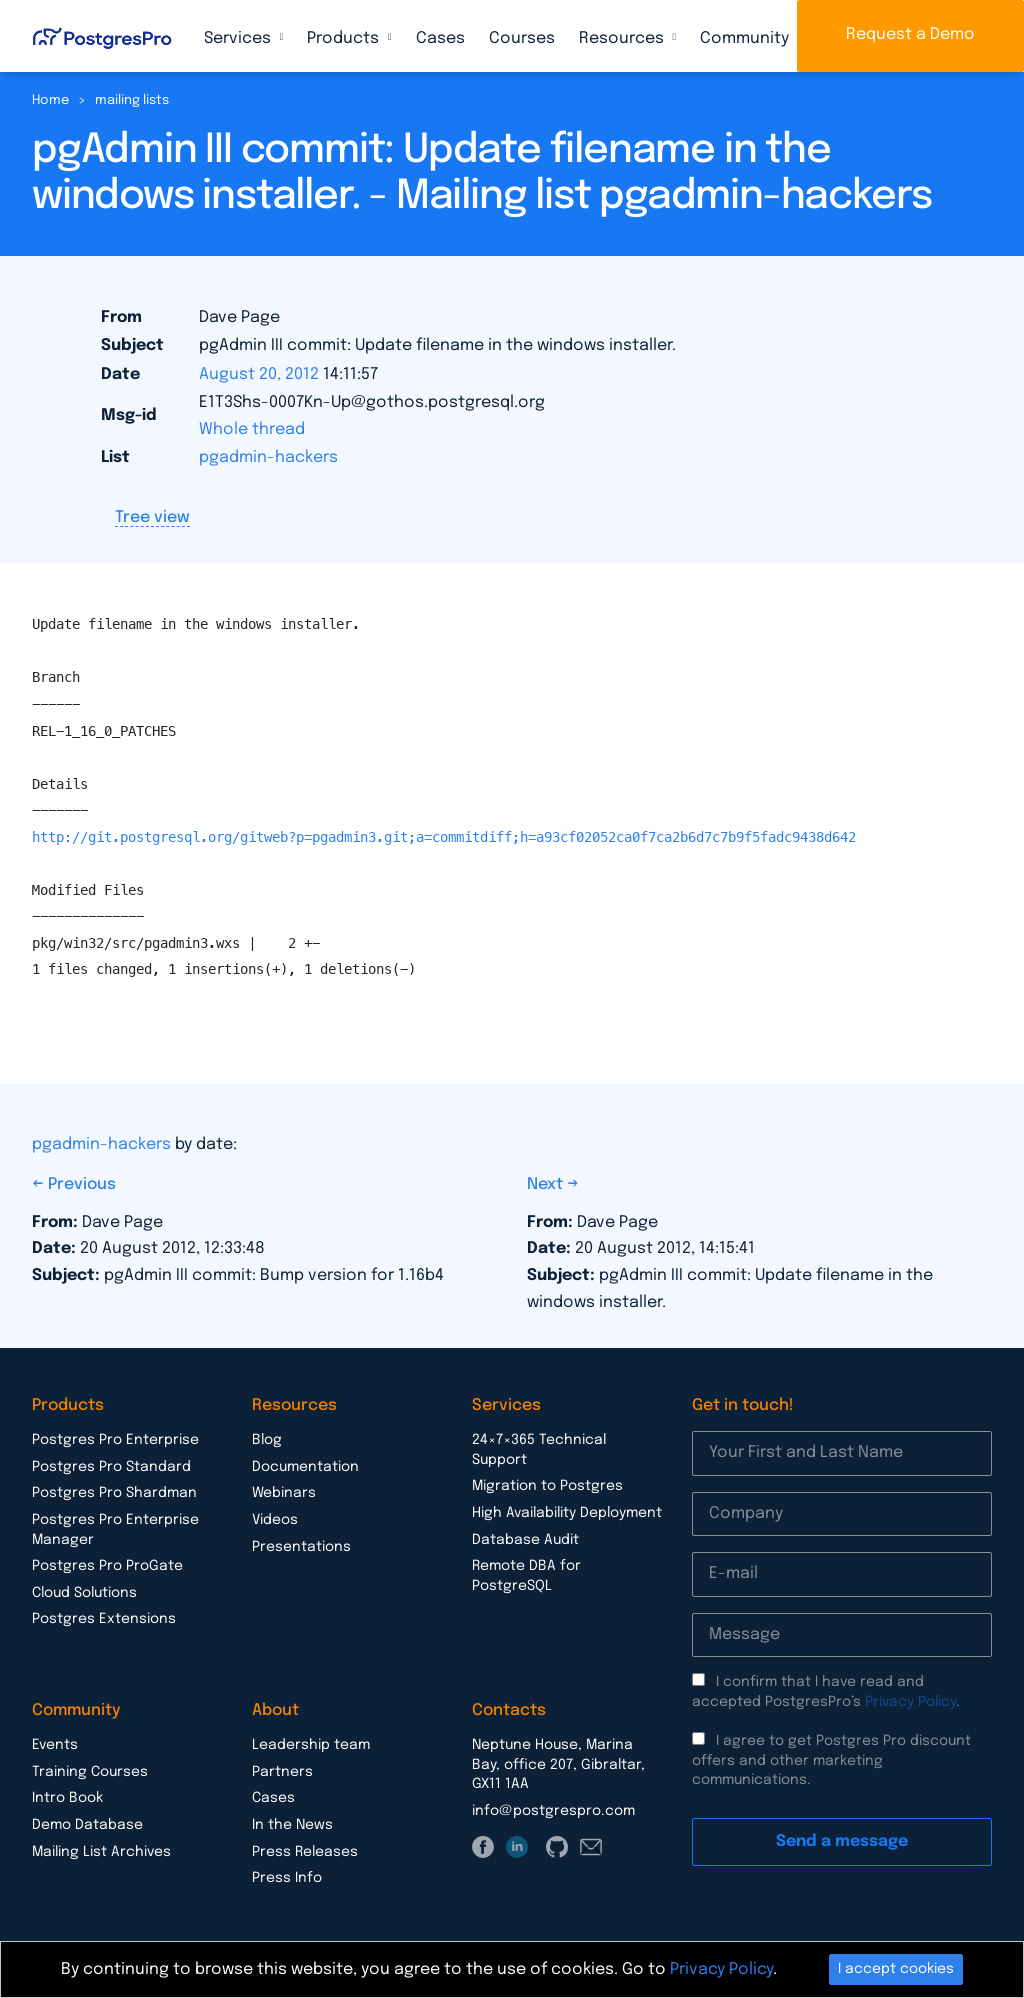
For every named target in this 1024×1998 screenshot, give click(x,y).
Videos (275, 1520)
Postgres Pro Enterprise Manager (115, 1530)
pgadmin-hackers (268, 457)
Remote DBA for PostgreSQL (526, 1576)
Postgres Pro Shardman (114, 1493)
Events (55, 1745)
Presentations (301, 1547)
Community (746, 38)
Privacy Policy (910, 1702)
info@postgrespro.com (553, 1811)
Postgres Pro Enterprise (115, 1440)
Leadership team (311, 1745)
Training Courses (90, 1772)
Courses (522, 38)
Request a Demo (910, 34)
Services (239, 38)
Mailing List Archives (101, 1852)
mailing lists (132, 100)
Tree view (152, 517)
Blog (267, 1440)
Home (50, 100)
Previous (82, 1184)
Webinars (284, 1493)
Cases (440, 38)
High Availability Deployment (567, 1513)
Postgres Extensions (104, 1619)
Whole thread (252, 429)
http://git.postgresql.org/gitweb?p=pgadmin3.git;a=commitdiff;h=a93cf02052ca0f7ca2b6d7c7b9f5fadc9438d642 (444, 837)
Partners (282, 1772)
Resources (623, 38)
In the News (292, 1825)
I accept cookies (896, 1969)
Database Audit (525, 1540)
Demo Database (87, 1825)
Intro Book (67, 1798)
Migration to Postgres (547, 1486)
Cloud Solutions (84, 1593)
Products (345, 38)
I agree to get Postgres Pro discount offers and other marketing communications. (831, 1760)
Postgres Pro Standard (111, 1467)
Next (547, 1184)
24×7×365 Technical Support (539, 1450)
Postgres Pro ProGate (107, 1566)
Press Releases (305, 1852)
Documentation (305, 1467)
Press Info (287, 1878)
